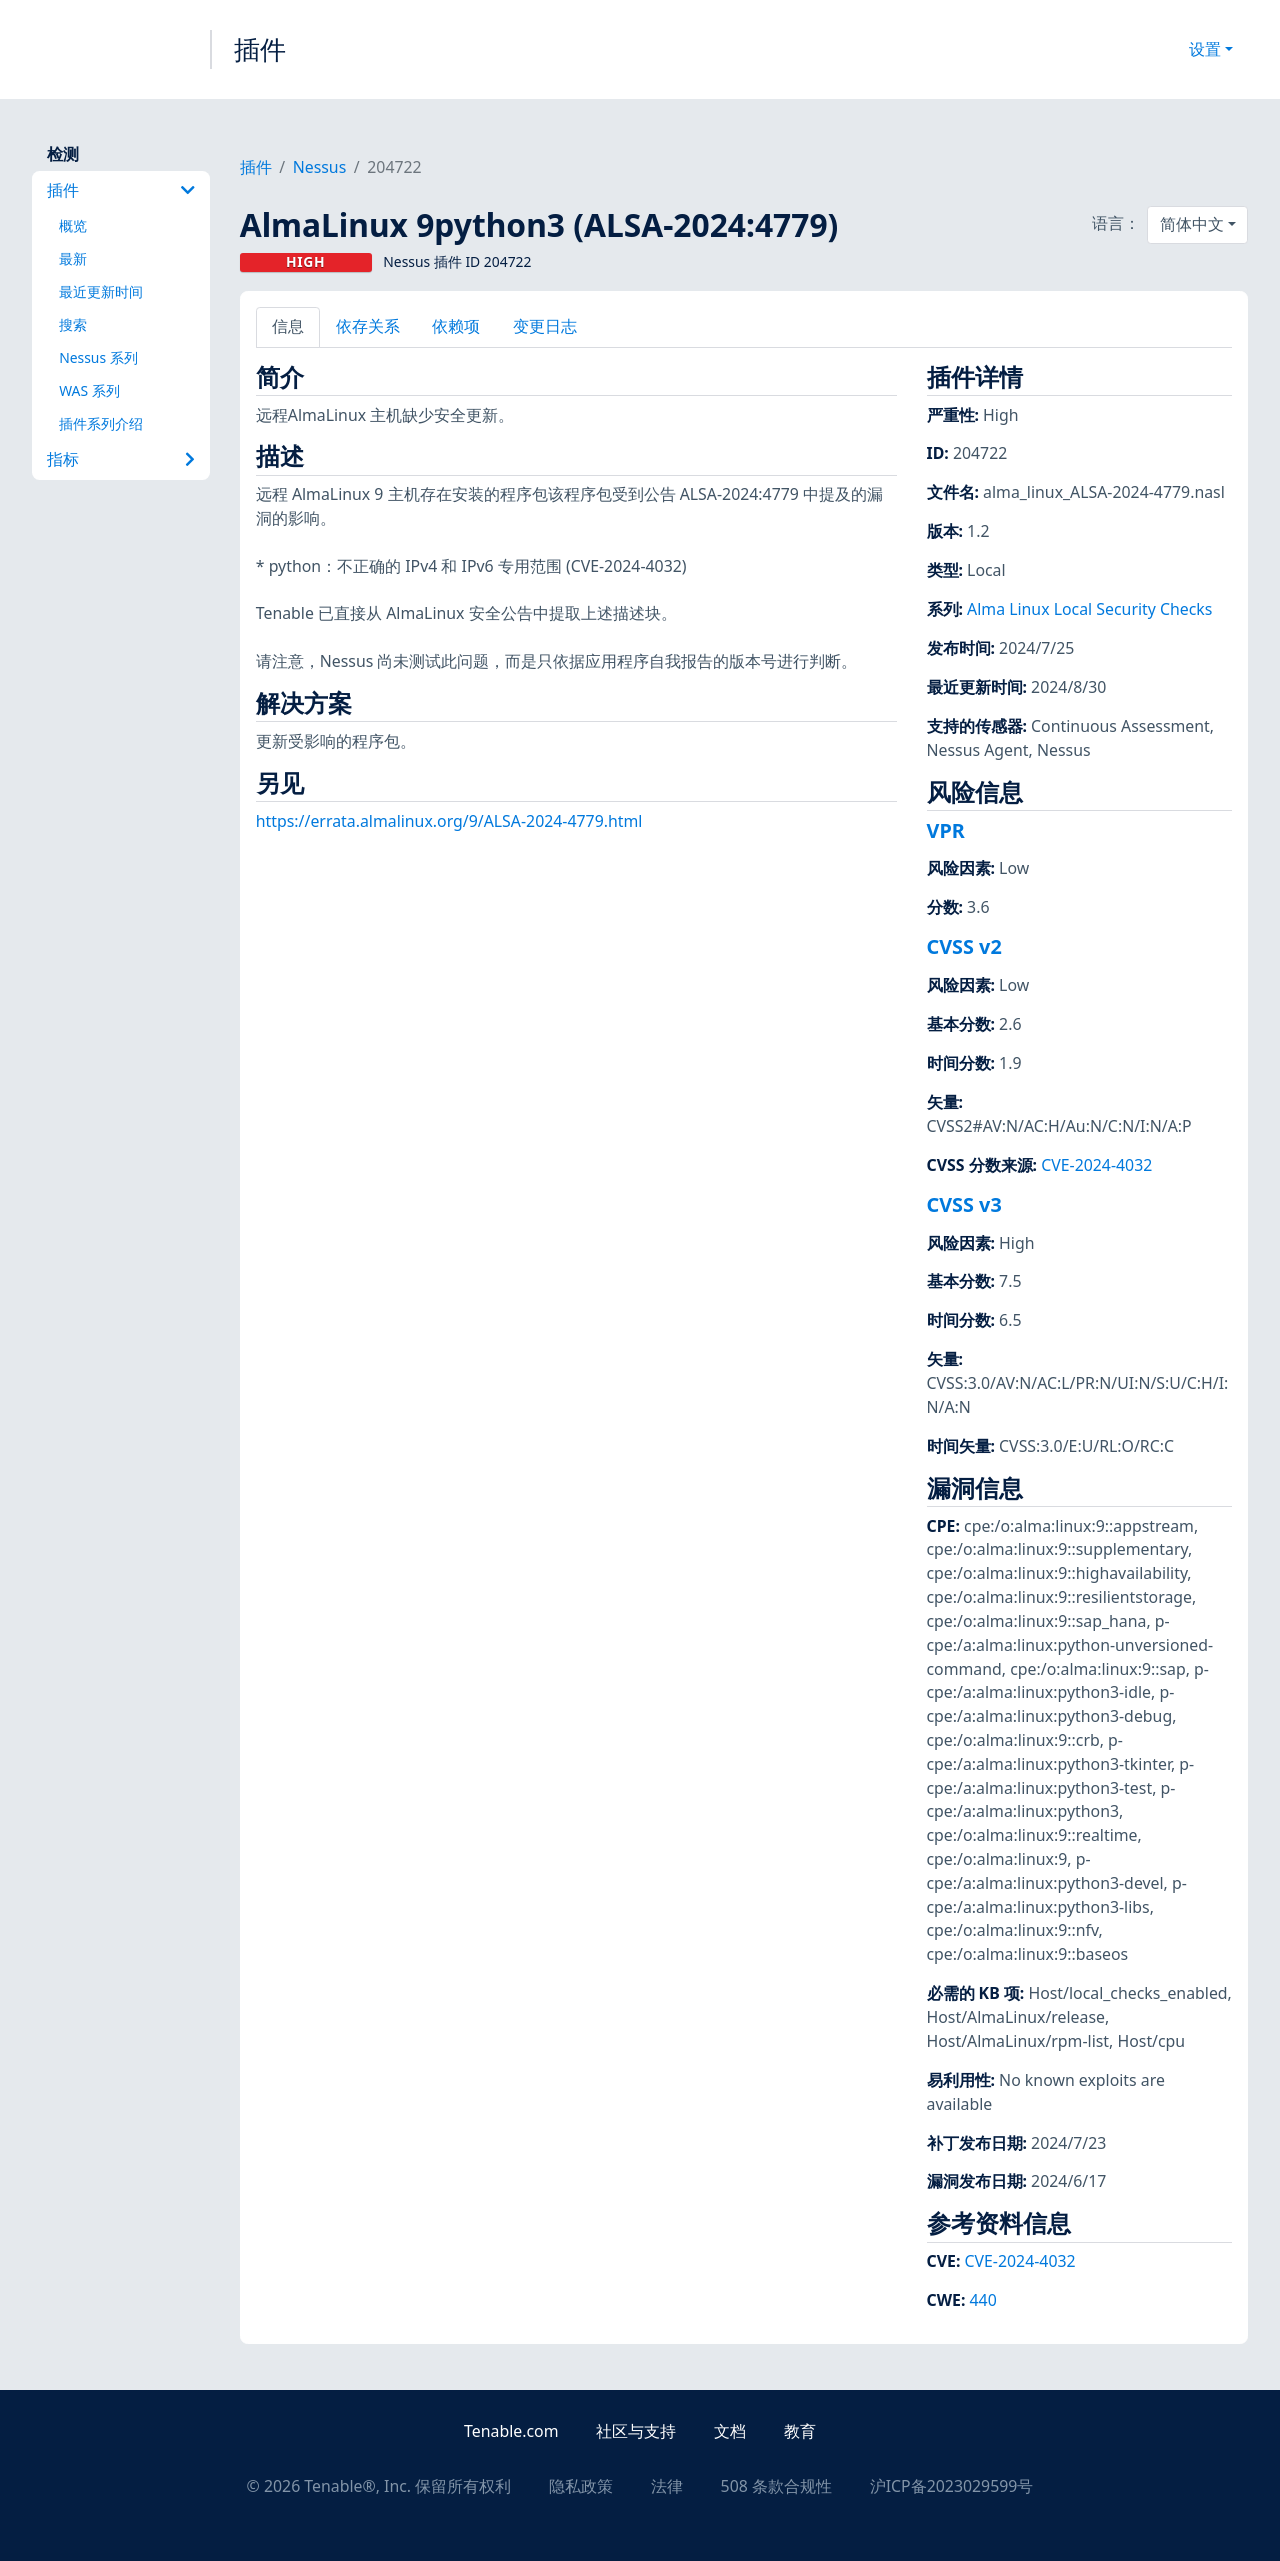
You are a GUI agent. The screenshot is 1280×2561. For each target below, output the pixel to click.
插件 (260, 49)
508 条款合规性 (776, 2486)
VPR (946, 830)
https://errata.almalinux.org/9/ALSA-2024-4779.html (449, 821)
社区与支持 (636, 2431)
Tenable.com (511, 2431)
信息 (288, 326)
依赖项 (456, 326)
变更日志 (545, 326)
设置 (1205, 49)
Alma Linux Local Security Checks (1089, 609)
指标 (120, 459)
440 (983, 2300)
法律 (667, 2486)
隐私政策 (581, 2486)
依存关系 (368, 326)
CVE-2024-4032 (1096, 1165)
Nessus (320, 167)
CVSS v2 (964, 946)
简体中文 (1192, 224)
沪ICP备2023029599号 (952, 2486)
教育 (800, 2431)
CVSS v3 (964, 1204)
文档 (730, 2431)
